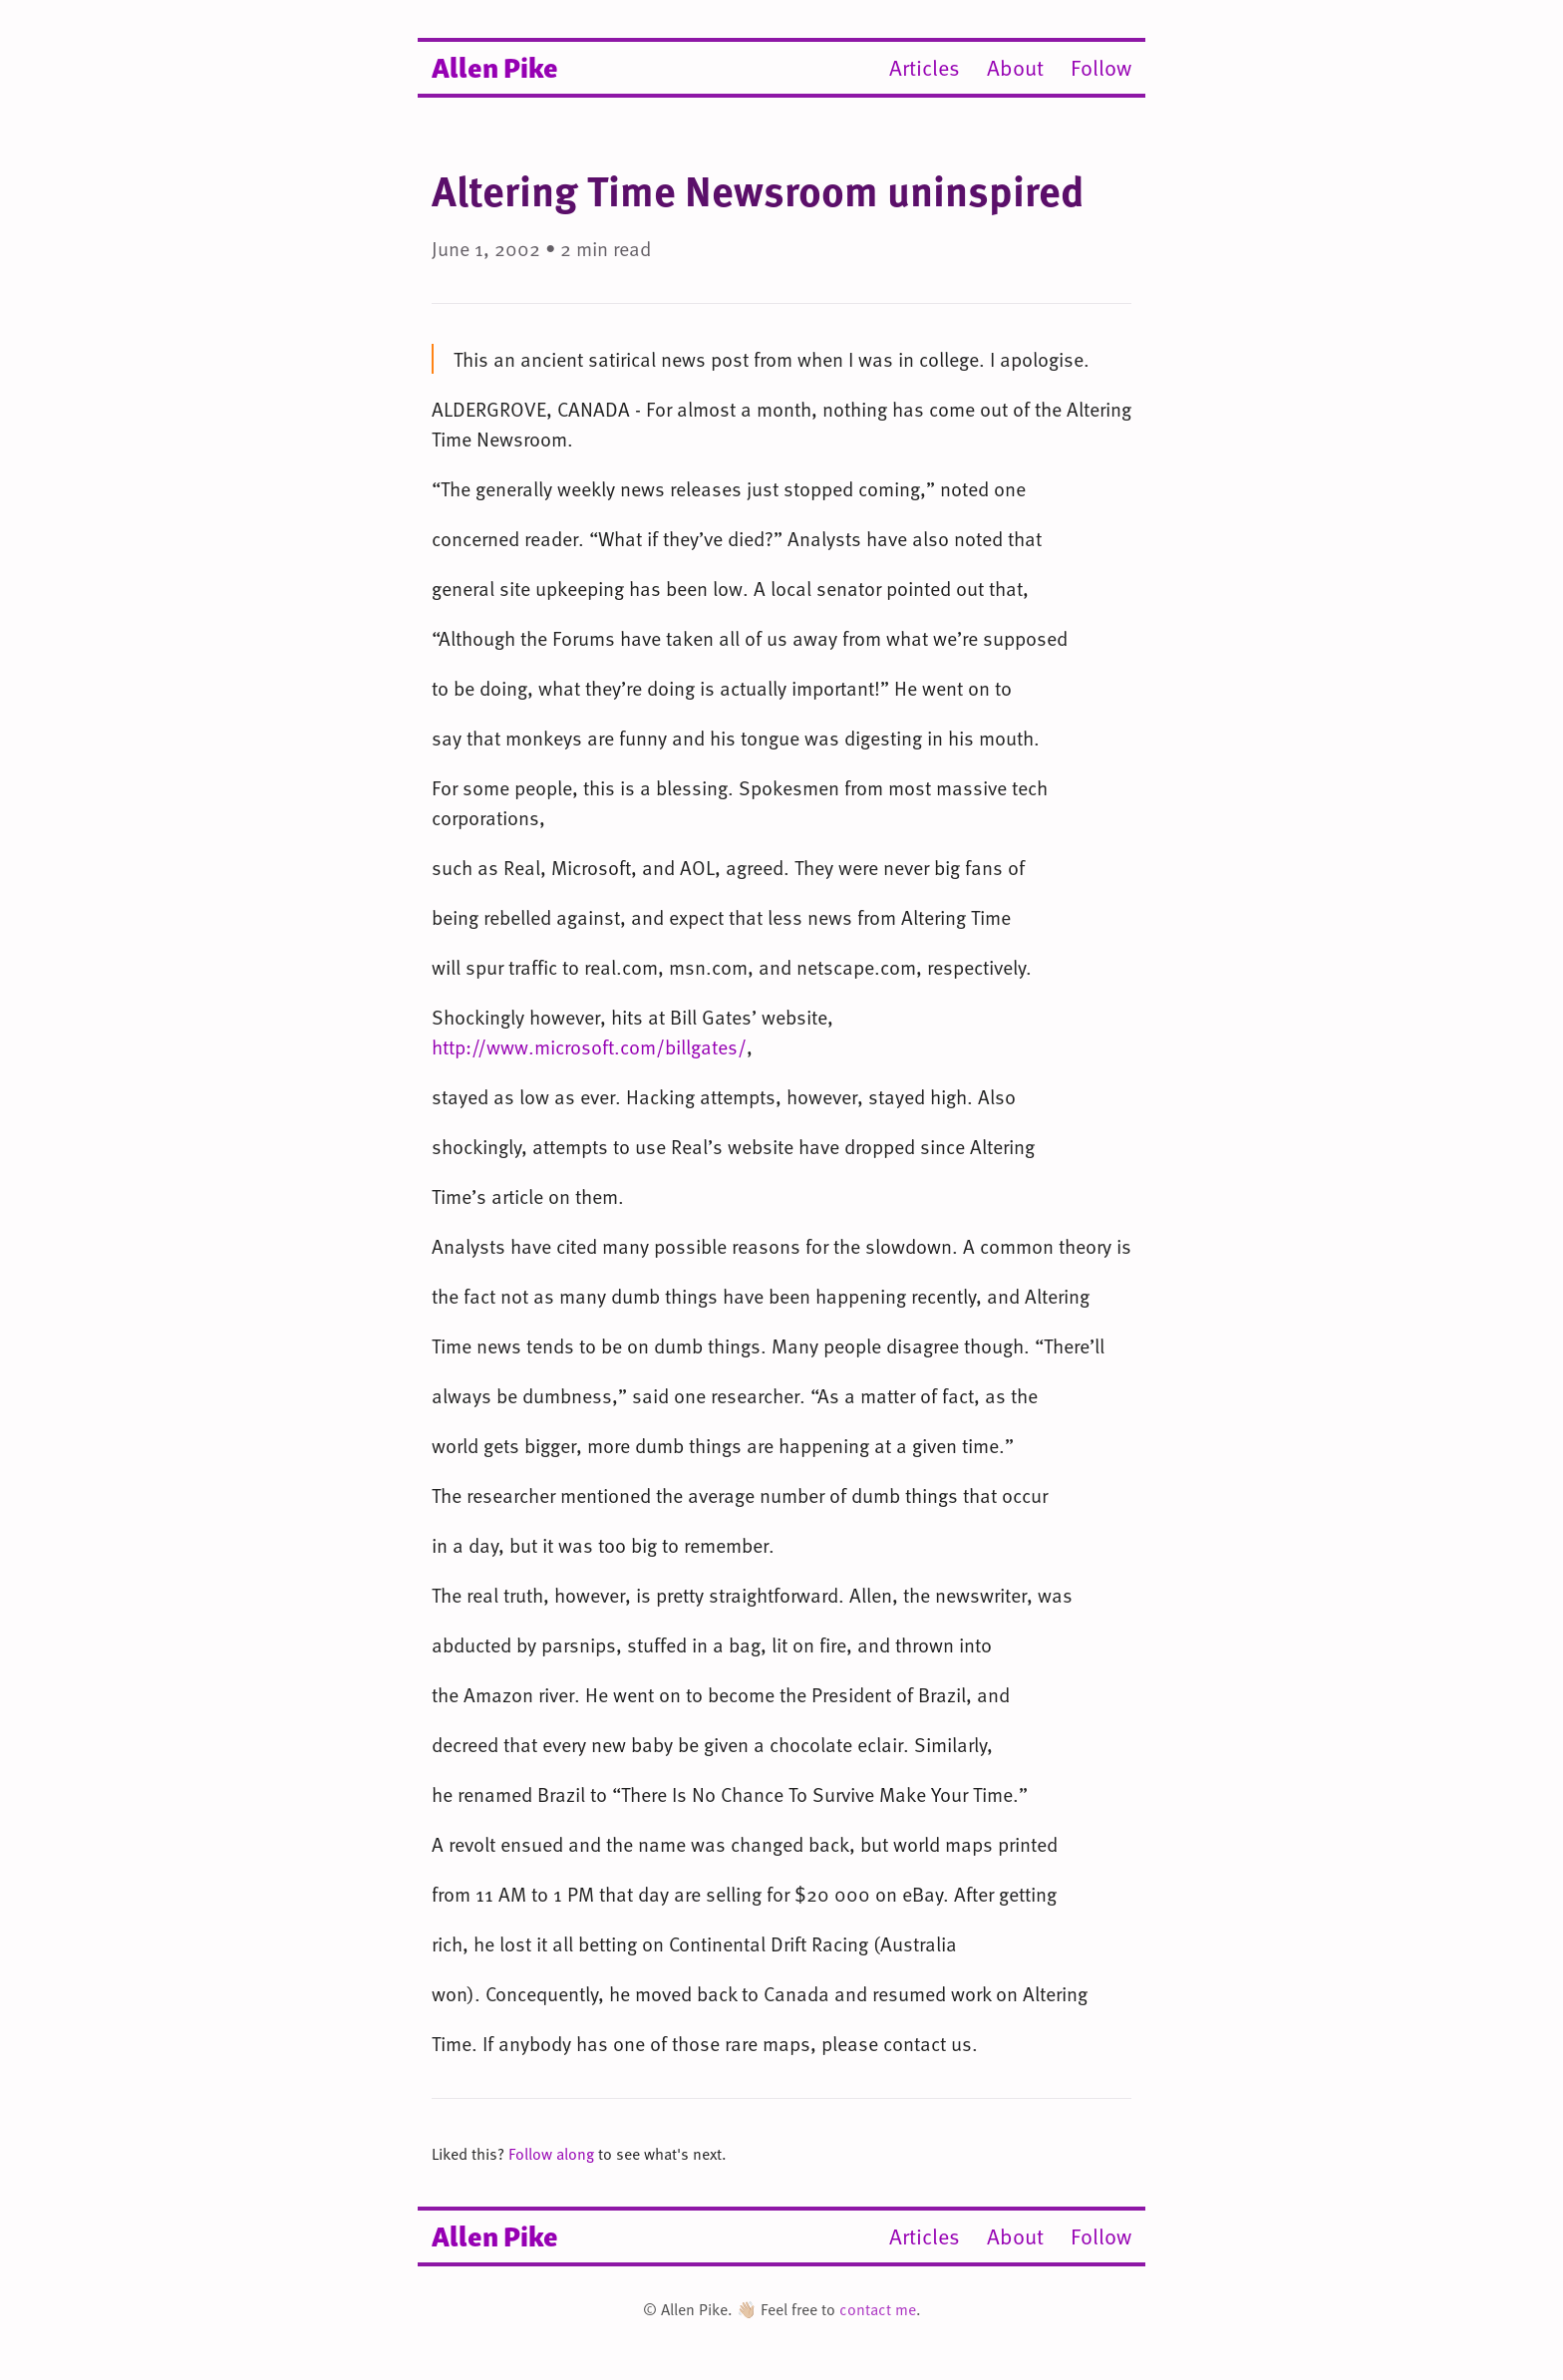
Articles (924, 67)
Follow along (551, 2154)
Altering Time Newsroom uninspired (758, 189)
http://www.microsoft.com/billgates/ (589, 1046)
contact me (877, 2309)
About (1015, 67)
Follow (1101, 67)
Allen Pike (495, 66)
